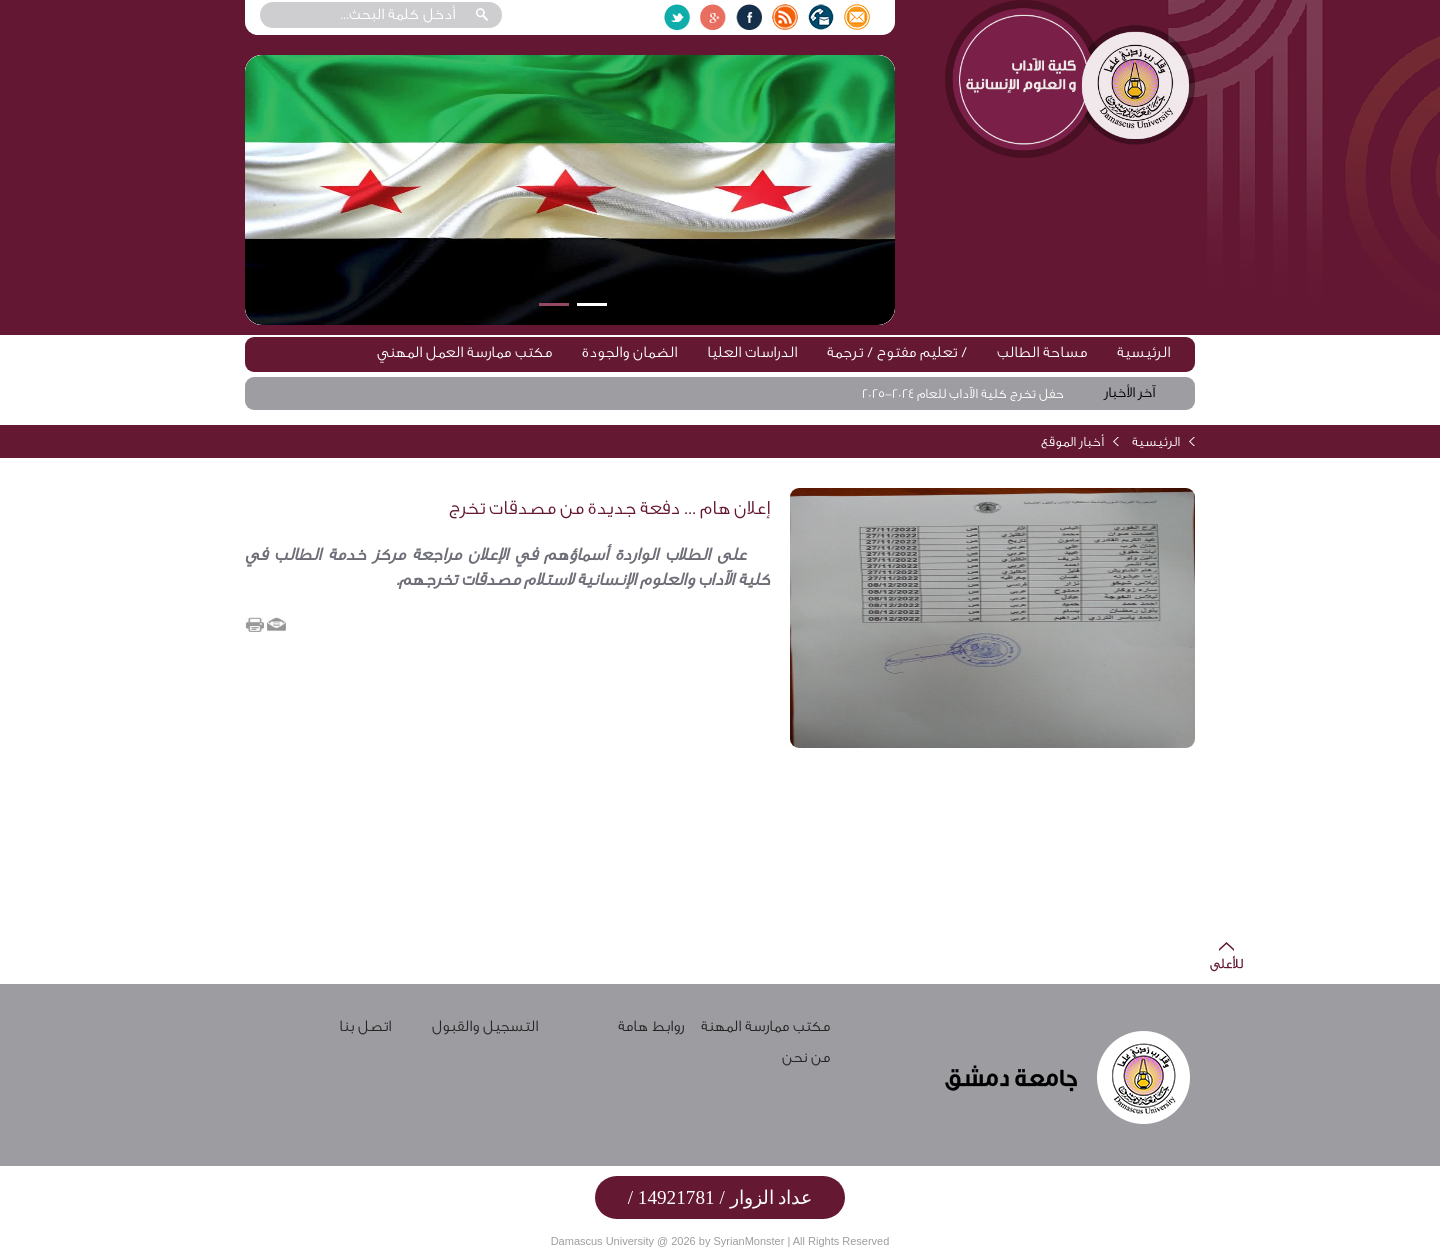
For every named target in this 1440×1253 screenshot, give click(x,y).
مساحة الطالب (1042, 352)
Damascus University (602, 1241)
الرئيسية (1143, 352)
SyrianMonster (748, 1241)
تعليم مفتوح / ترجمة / (897, 352)
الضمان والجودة (629, 352)
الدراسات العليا (752, 352)
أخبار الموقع (1072, 441)
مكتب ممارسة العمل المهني (464, 352)
